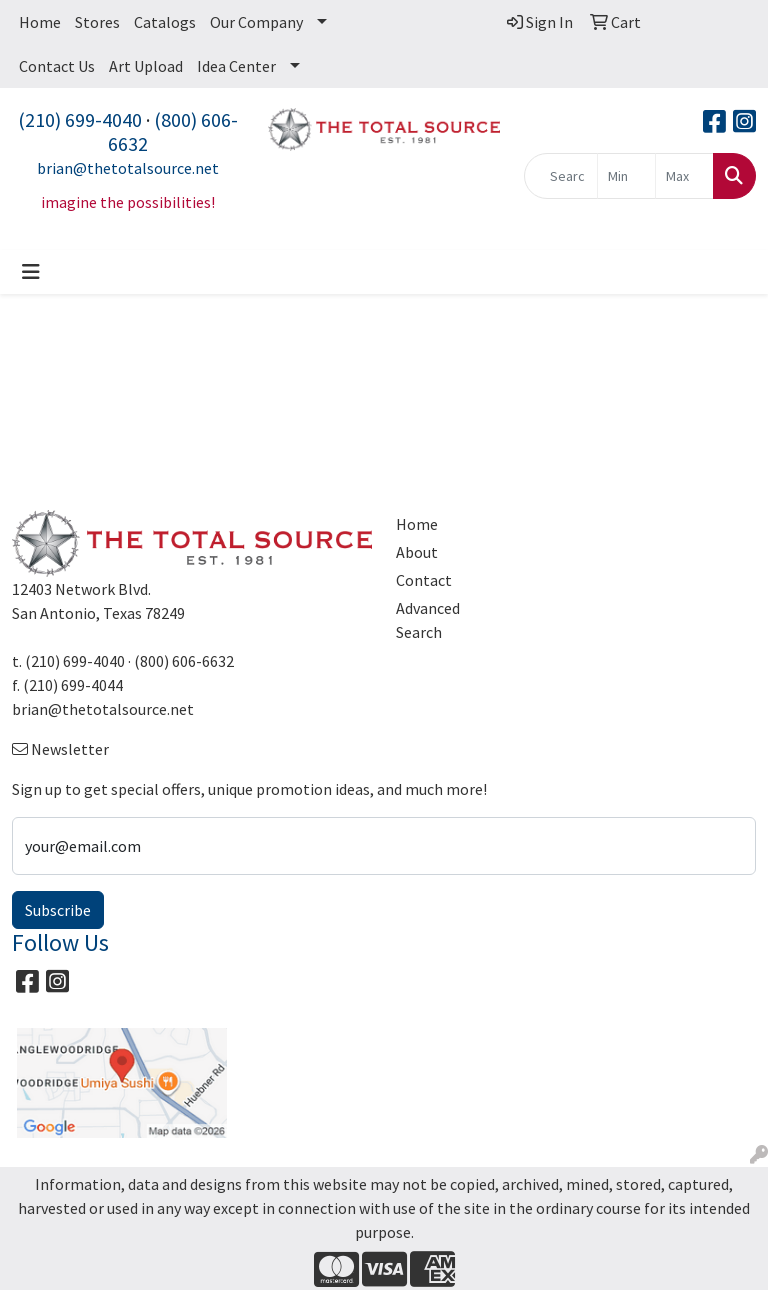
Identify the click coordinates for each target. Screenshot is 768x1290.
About (417, 552)
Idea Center (236, 66)
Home (40, 22)
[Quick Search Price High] (684, 176)
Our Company (256, 22)
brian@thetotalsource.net (128, 168)
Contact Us (57, 66)
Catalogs (165, 22)
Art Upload (146, 66)
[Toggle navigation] (31, 272)
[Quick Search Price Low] (626, 176)
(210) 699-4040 (80, 119)
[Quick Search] (561, 176)
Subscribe (58, 910)
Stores (97, 22)
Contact (424, 580)
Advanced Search (428, 620)
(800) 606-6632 (173, 131)
